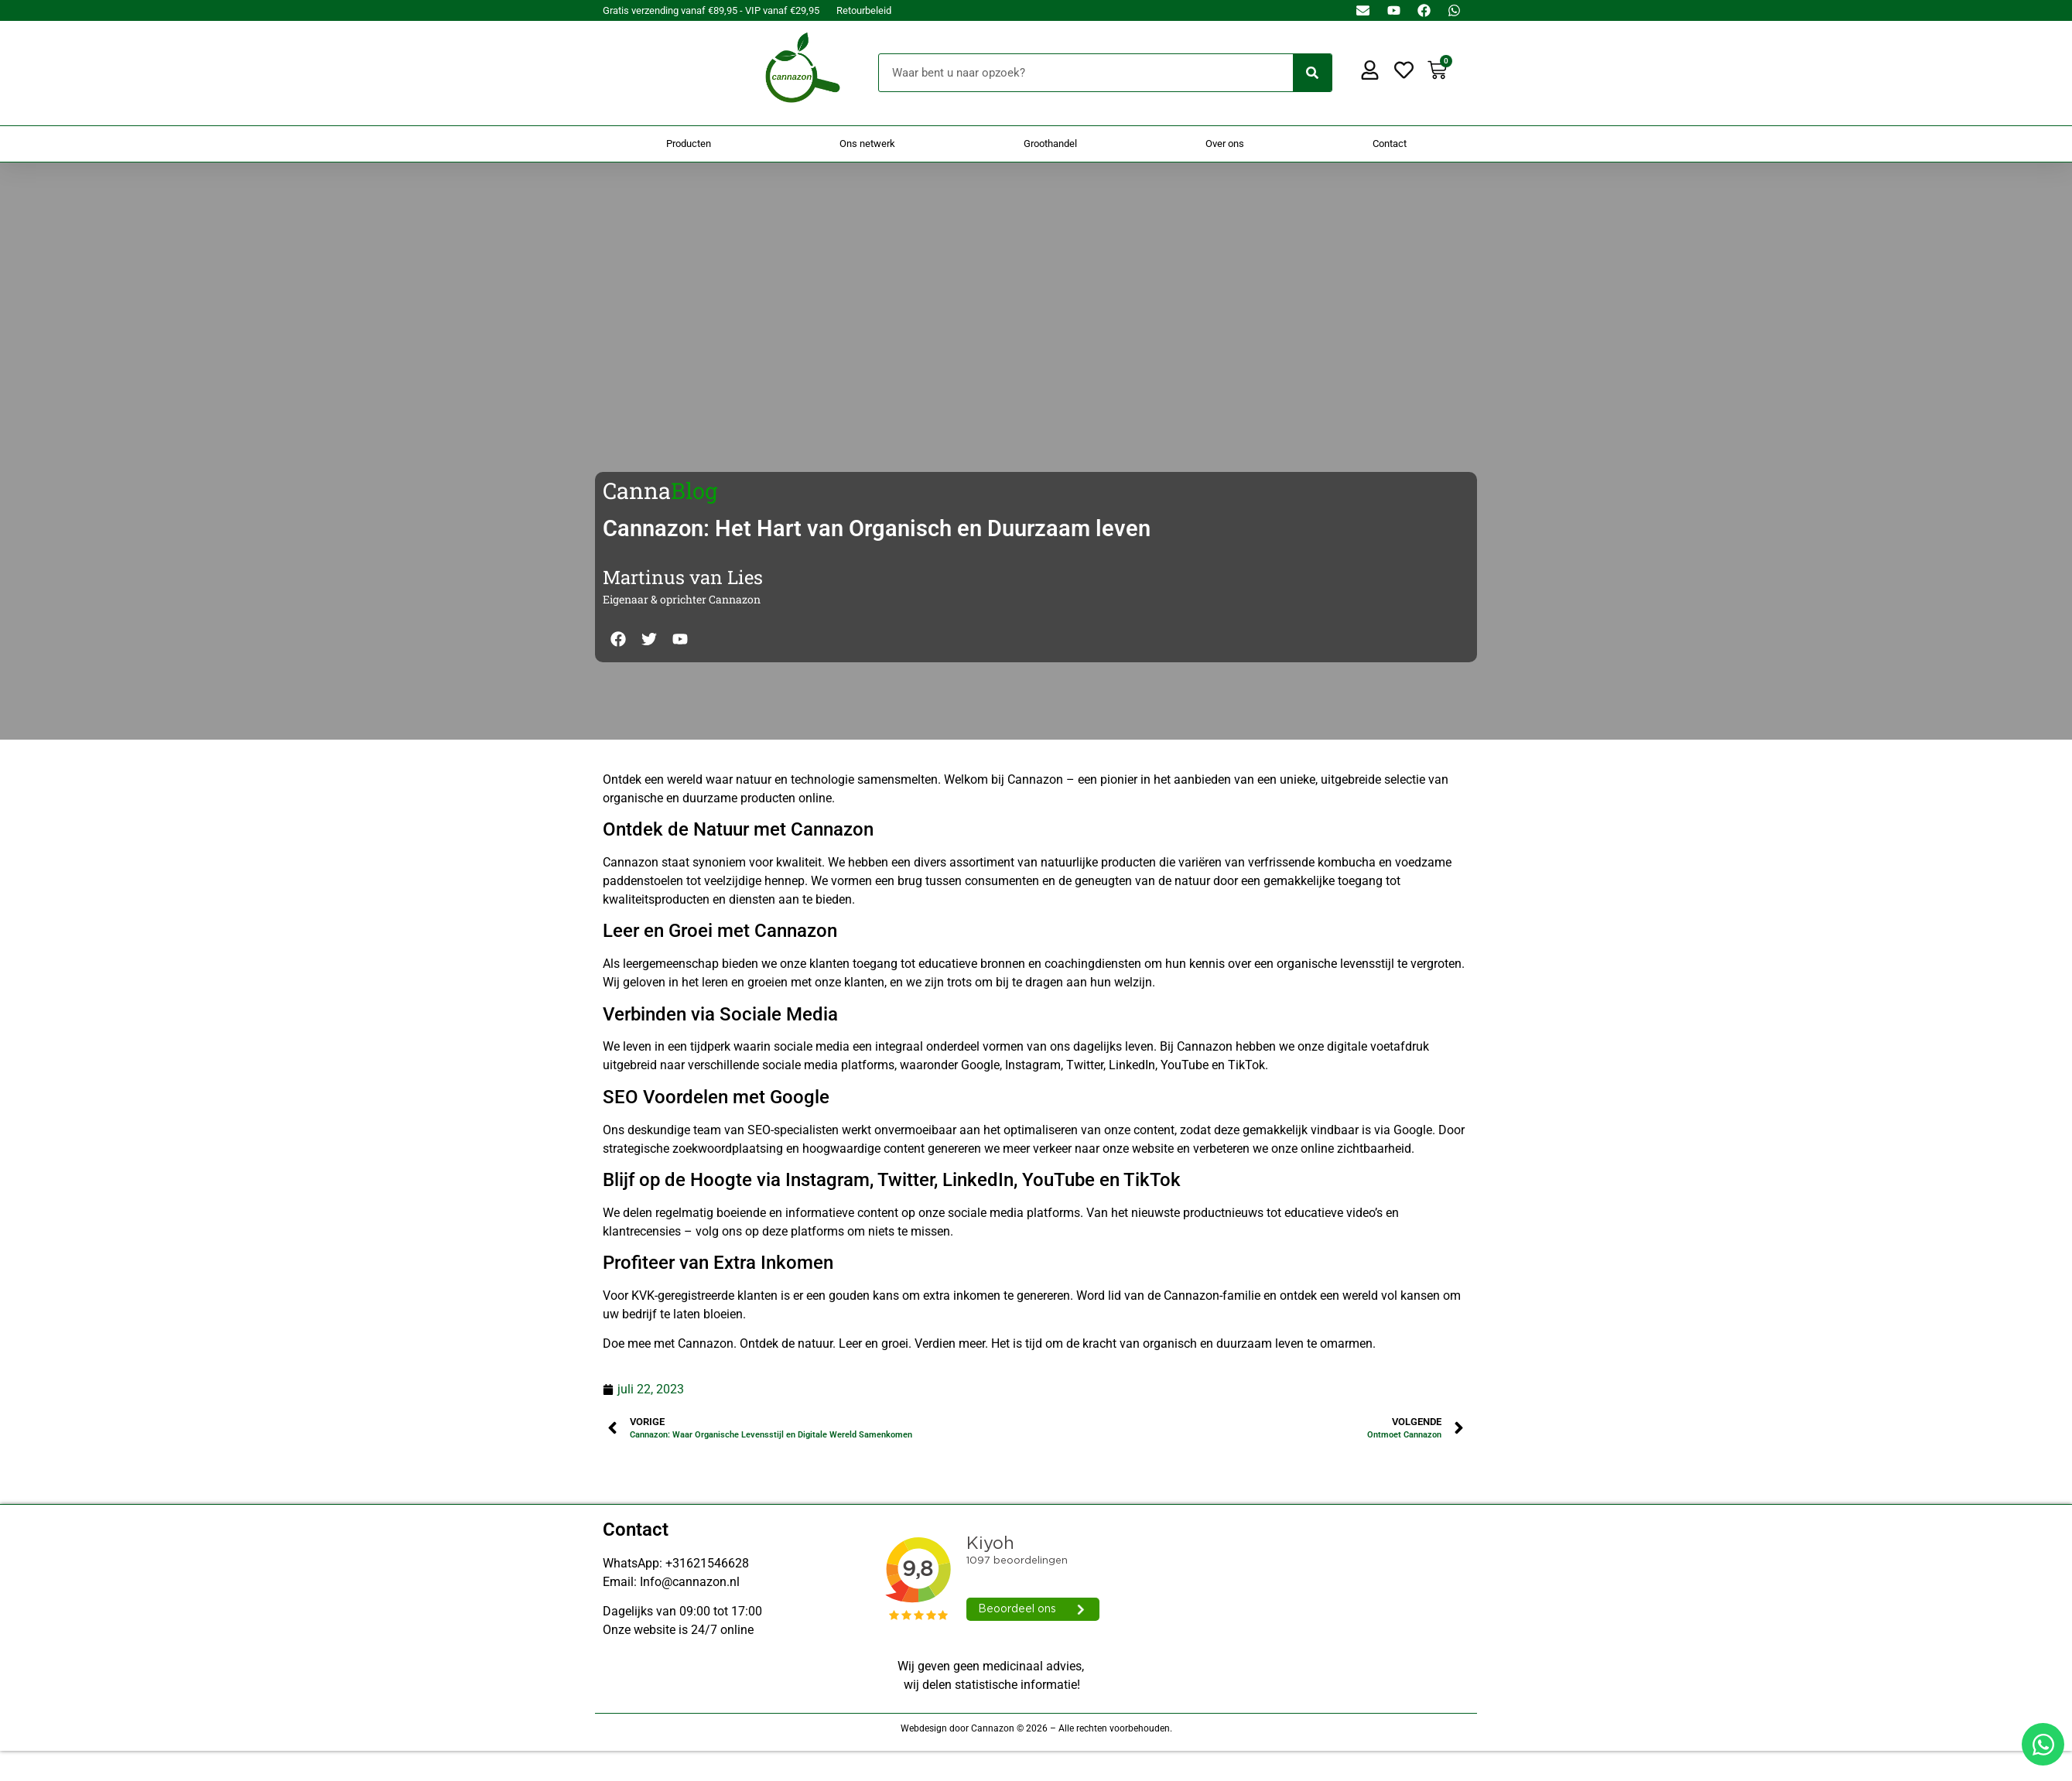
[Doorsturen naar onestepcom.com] (1036, 890)
